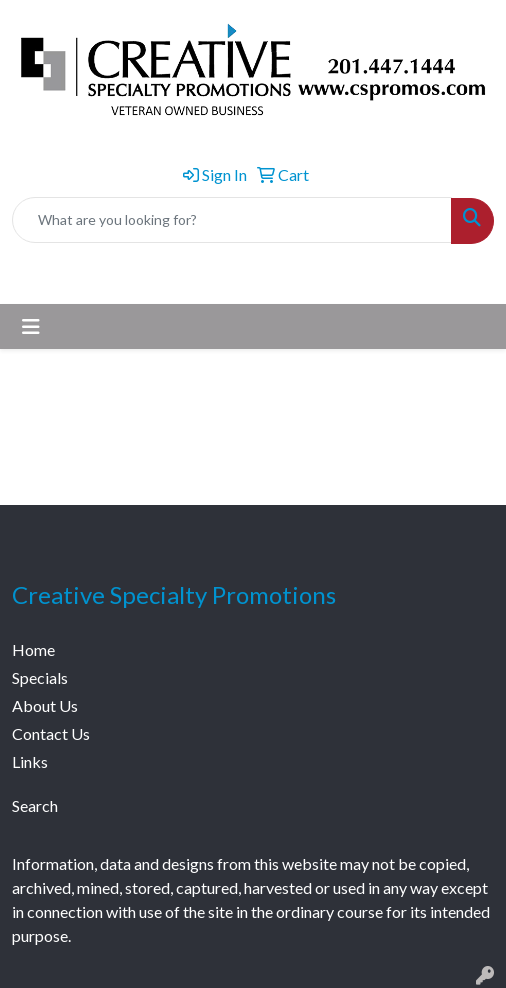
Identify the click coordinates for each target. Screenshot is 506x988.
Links (30, 761)
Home (33, 649)
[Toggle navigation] (31, 326)
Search (35, 805)
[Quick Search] (232, 220)
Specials (40, 677)
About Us (45, 705)
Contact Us (51, 733)
